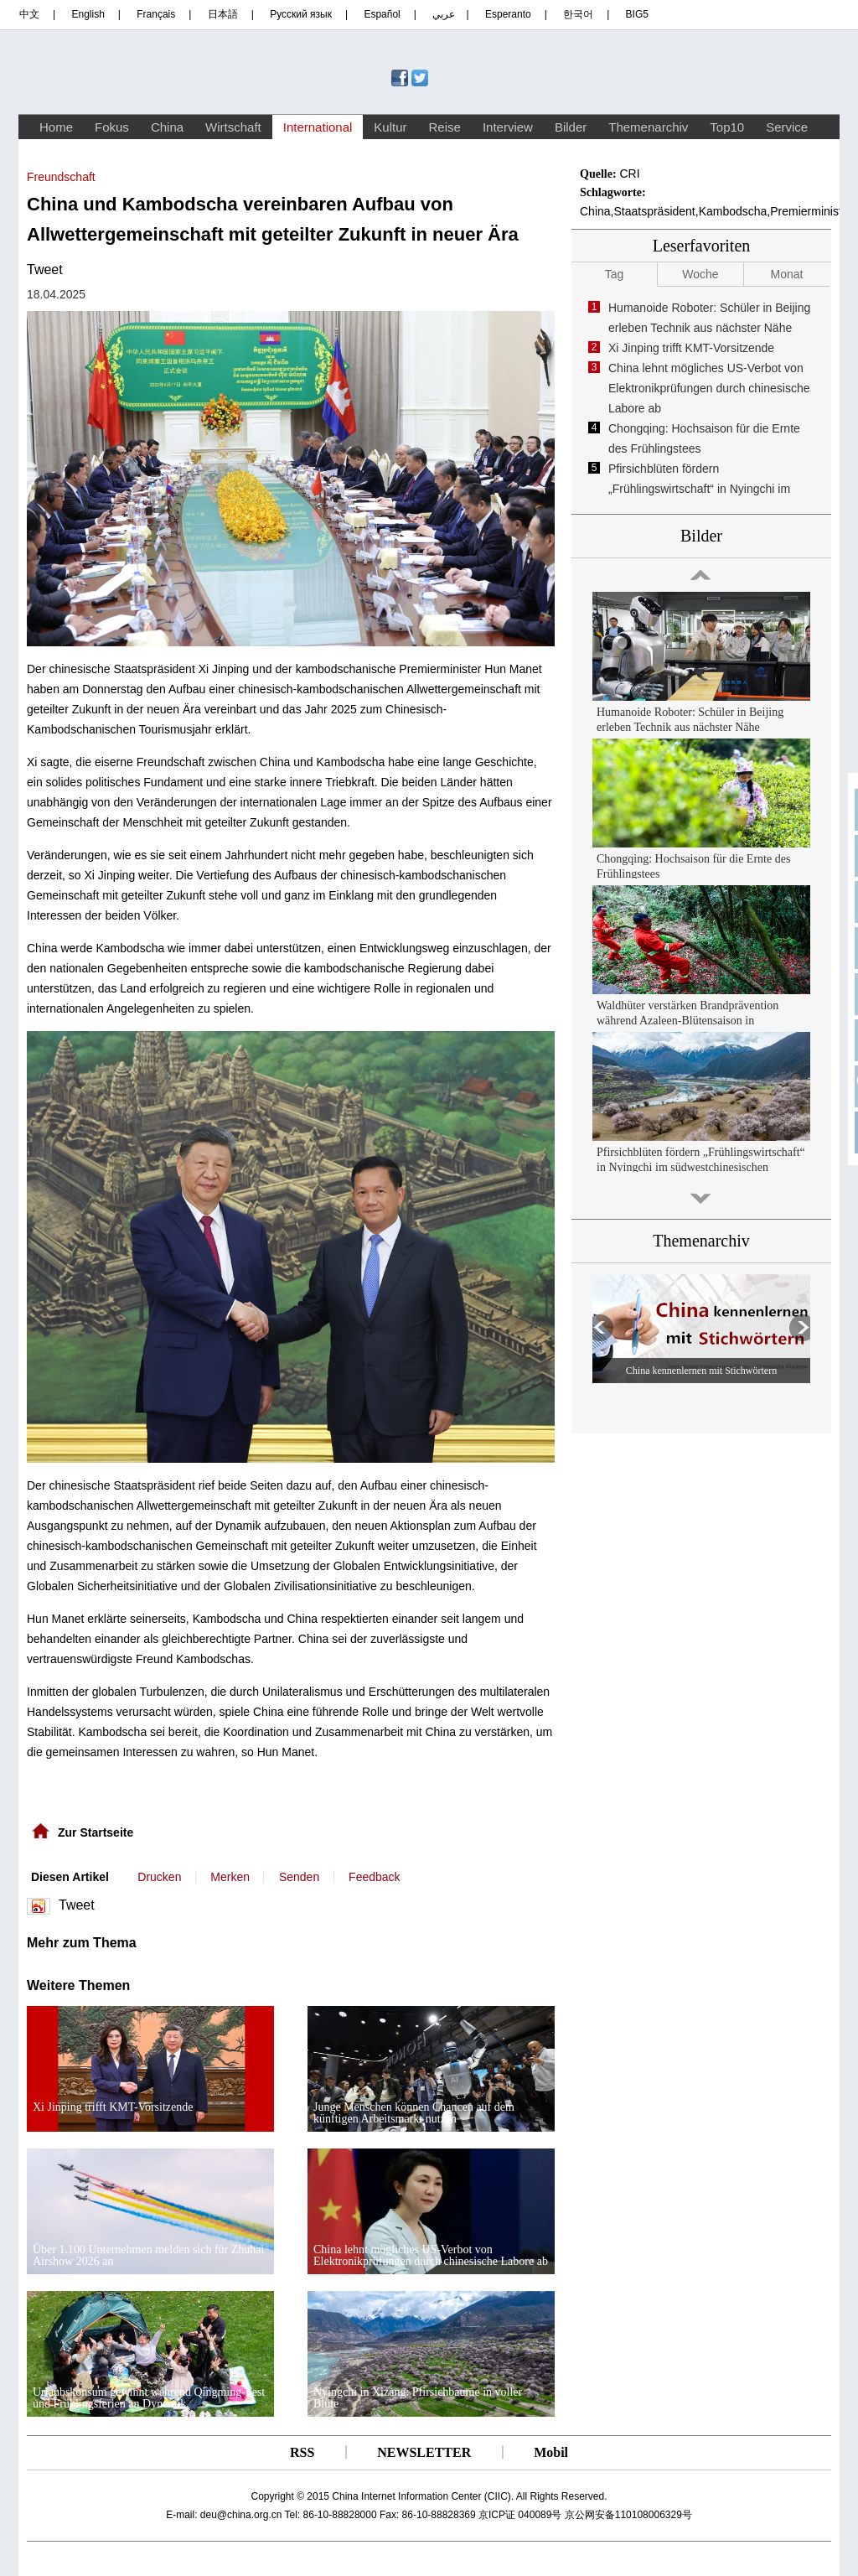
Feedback (374, 1877)
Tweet (45, 269)
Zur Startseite (95, 1832)
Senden (299, 1877)
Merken (230, 1877)
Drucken (159, 1877)
